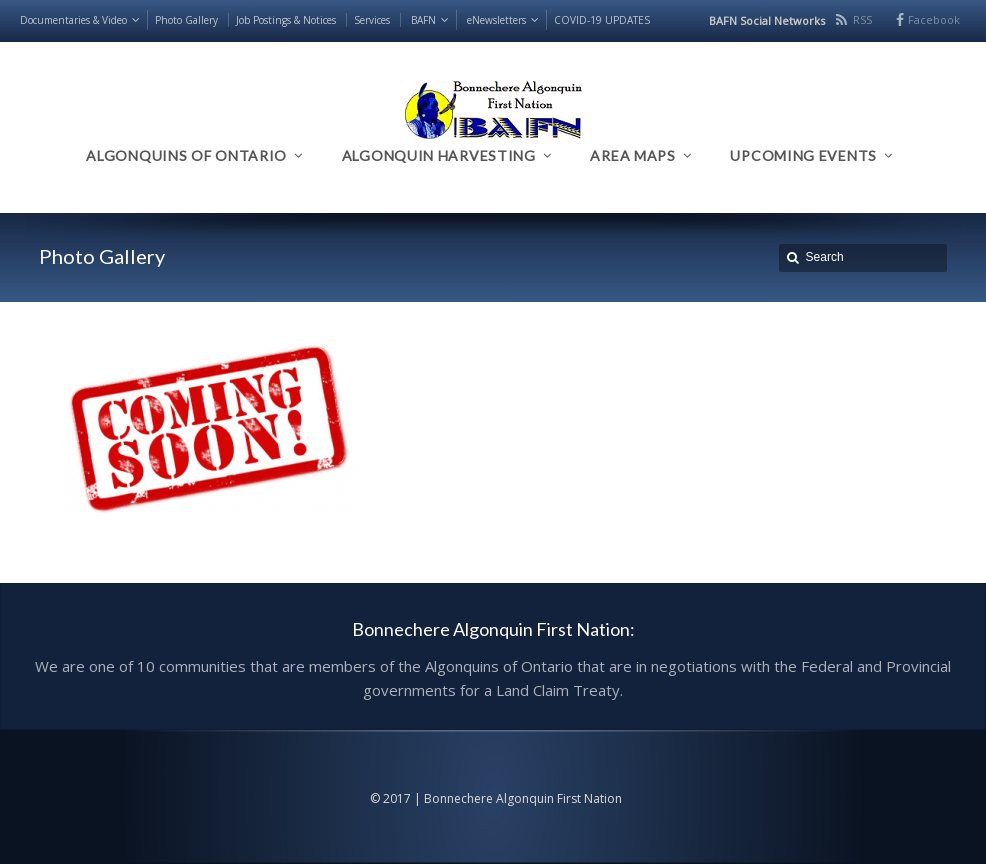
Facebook (934, 19)
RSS (862, 19)
